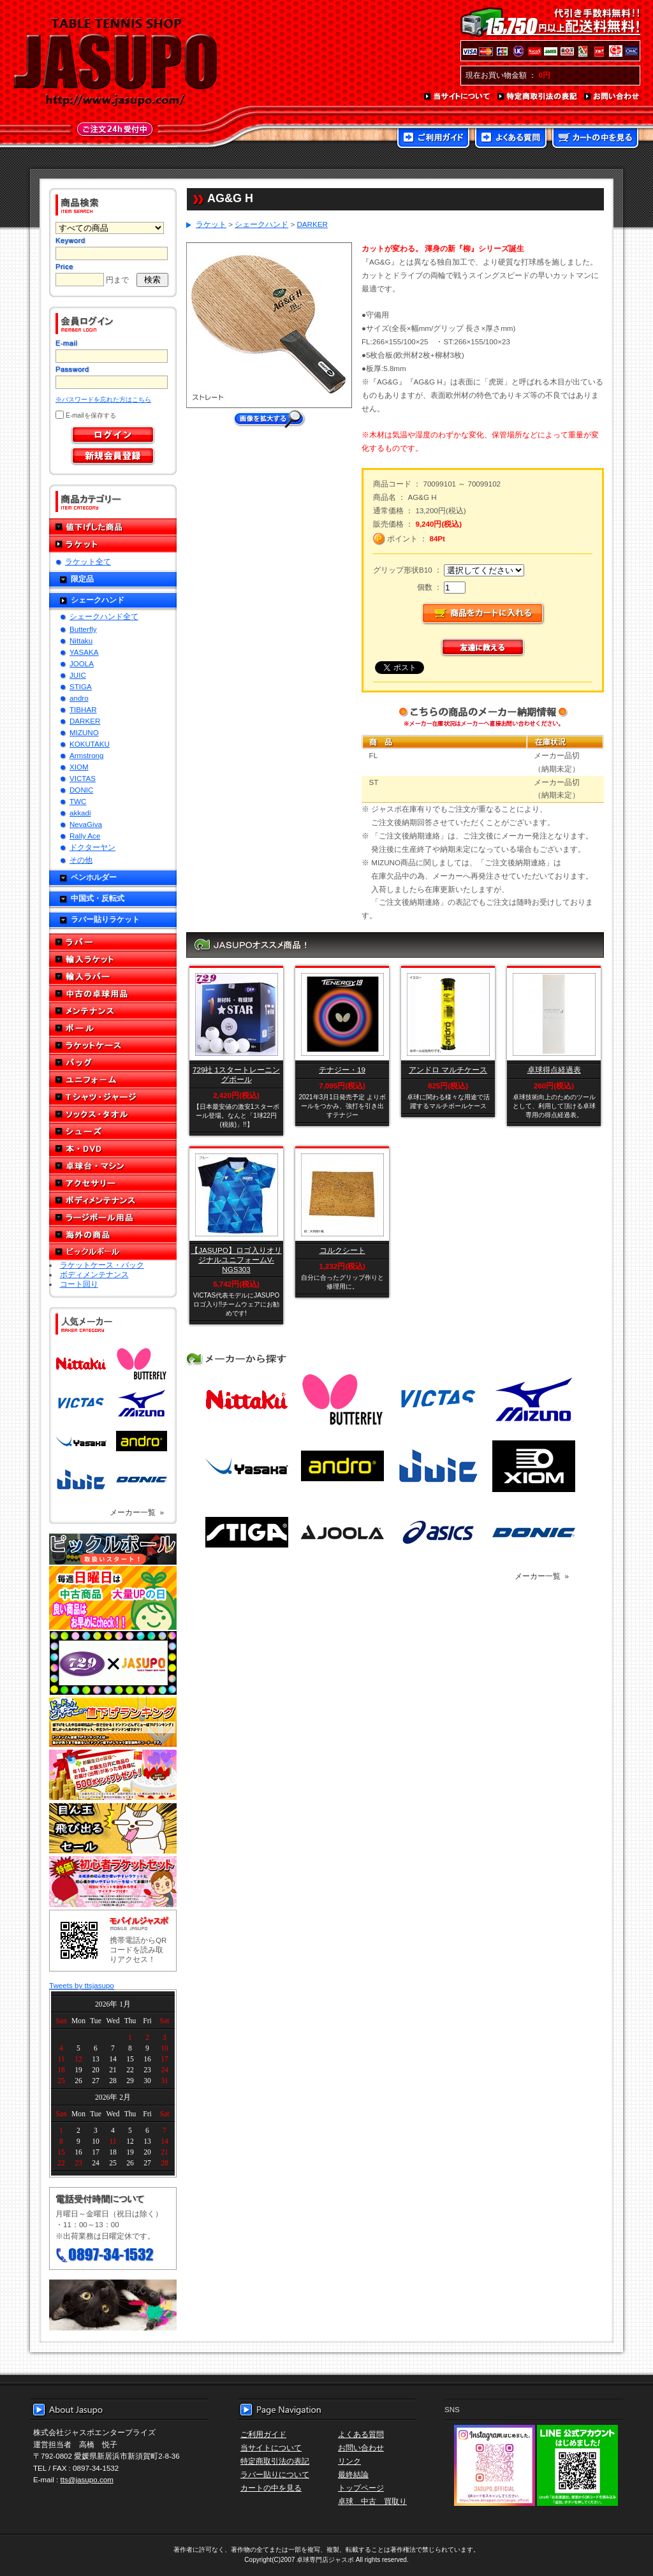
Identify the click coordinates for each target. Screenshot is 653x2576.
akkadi (80, 813)
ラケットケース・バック (102, 1265)
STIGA (81, 686)
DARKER (85, 721)
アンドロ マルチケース (448, 1069)
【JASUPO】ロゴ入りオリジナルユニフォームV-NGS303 (236, 1259)
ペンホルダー (94, 877)
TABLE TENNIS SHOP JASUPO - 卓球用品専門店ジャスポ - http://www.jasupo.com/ (115, 62)
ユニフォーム (113, 1079)
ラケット (113, 544)
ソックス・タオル (113, 1114)
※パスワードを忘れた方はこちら (103, 399)
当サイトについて (457, 97)
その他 (81, 860)
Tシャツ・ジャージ (113, 1097)
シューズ (113, 1131)
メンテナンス (113, 1011)
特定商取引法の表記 (537, 97)
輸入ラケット (113, 959)
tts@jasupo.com (87, 2479)
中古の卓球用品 (113, 993)
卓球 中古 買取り (372, 2501)
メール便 (113, 2305)
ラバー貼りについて (274, 2474)
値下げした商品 (113, 527)
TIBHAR (83, 709)
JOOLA (82, 663)
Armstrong (86, 755)
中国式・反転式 (97, 898)
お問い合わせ (612, 97)
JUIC (78, 675)
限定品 (82, 578)
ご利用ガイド (433, 139)
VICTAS (83, 778)
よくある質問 (510, 139)
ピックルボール (113, 1252)
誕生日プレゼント (113, 1775)
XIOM (79, 767)
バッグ (113, 1062)
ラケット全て (88, 561)
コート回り (79, 1284)
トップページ (361, 2488)
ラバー (113, 942)
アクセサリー (113, 1183)
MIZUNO (84, 732)
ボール (113, 1028)
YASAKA (84, 652)
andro (79, 698)
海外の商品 (113, 1234)
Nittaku (81, 640)
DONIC (81, 790)
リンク (349, 2461)
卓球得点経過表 (554, 1069)
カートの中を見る (595, 139)
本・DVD (113, 1148)
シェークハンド (97, 600)
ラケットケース (113, 1045)
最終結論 (353, 2474)
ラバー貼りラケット (105, 919)
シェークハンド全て (104, 616)
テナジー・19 (342, 1069)
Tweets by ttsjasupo (81, 1985)
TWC (78, 801)
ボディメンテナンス (113, 1200)
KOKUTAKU (90, 744)
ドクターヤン (92, 847)
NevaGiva (86, 824)
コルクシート (342, 1250)
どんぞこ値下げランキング (113, 1721)
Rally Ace (85, 835)
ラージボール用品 (113, 1217)
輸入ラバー (113, 976)
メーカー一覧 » (137, 1512)
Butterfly (83, 629)
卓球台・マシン (113, 1166)
